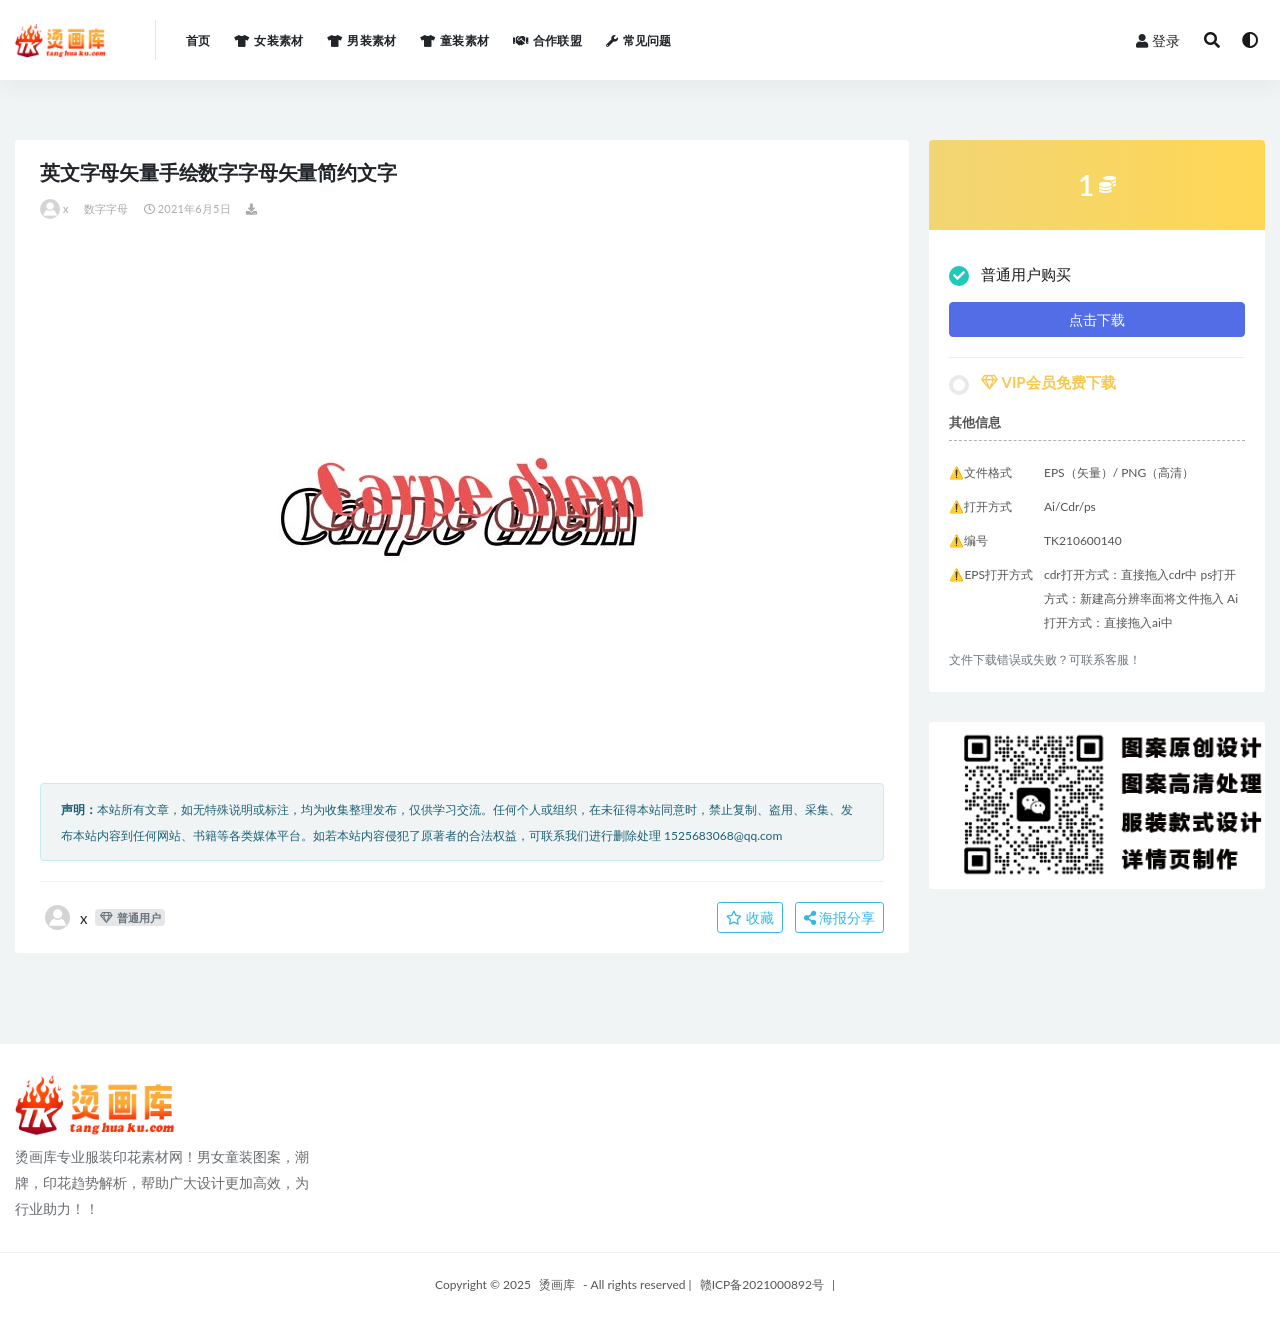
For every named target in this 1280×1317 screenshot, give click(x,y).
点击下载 (1097, 319)
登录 (1158, 40)
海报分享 (840, 917)
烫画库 (557, 1284)
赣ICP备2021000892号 (762, 1284)
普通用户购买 (1010, 275)
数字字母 (106, 208)
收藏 (750, 917)
